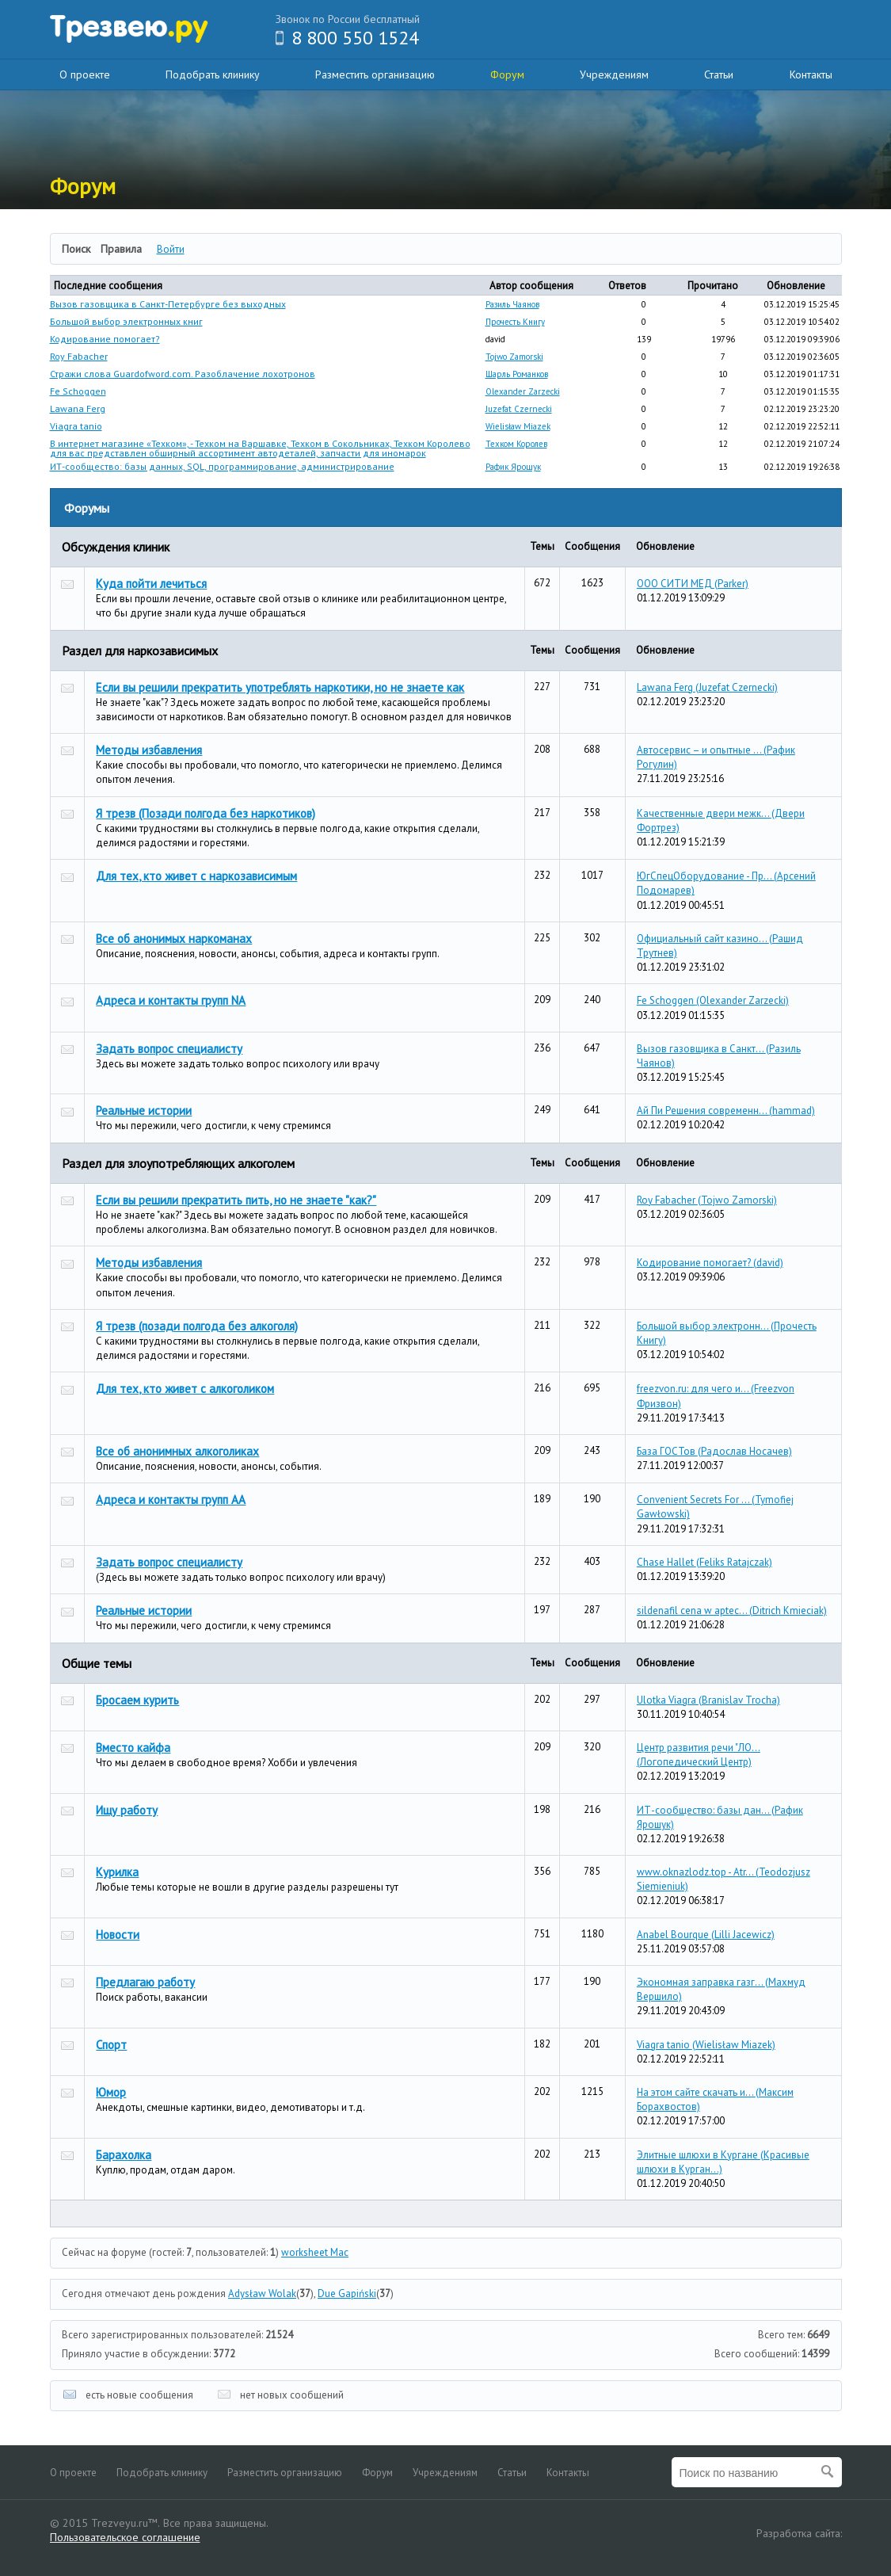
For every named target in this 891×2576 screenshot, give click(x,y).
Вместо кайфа (133, 1747)
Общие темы (96, 1663)
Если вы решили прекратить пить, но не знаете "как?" (236, 1200)
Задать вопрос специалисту (169, 1048)
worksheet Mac (314, 2252)
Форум (507, 74)
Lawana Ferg (77, 408)
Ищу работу (127, 1810)
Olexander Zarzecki (522, 391)
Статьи (718, 74)
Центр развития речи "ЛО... (698, 1755)
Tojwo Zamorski (514, 356)
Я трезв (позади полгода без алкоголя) (197, 1326)
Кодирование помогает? (105, 339)
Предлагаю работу (145, 1982)
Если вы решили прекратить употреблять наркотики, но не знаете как (280, 687)
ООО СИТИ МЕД (692, 583)
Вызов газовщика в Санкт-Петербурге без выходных (168, 304)
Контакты (811, 74)
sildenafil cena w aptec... (732, 1610)
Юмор (111, 2092)
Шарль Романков (516, 374)
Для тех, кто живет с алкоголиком (185, 1388)
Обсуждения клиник (115, 547)
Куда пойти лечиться (151, 583)
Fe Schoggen (78, 391)
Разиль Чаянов (512, 304)
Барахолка (123, 2154)
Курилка (117, 1872)
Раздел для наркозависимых (140, 650)
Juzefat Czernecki (518, 408)
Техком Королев (516, 443)
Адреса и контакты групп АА (171, 1499)
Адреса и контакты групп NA (171, 1000)
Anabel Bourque (706, 1934)
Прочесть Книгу (515, 321)
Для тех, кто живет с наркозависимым (196, 875)
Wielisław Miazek (517, 426)
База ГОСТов (714, 1451)
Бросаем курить (137, 1700)
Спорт (111, 2044)
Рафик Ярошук (513, 466)
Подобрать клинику (213, 74)
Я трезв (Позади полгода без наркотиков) (205, 813)
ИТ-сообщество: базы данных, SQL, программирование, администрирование (222, 466)
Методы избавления (149, 750)
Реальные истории (144, 1110)
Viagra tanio (76, 426)
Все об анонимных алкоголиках (177, 1451)
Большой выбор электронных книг (126, 321)
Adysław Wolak (262, 2293)
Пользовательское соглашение (125, 2537)
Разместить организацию (375, 74)
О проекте (84, 74)
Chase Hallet (704, 1562)
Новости (117, 1934)
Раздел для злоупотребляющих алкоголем (178, 1163)
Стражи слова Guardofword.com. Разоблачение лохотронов (182, 374)
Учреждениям (614, 74)
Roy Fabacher (79, 356)
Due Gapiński (347, 2293)
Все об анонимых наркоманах (174, 938)
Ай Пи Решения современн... (726, 1110)
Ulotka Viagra (708, 1700)
